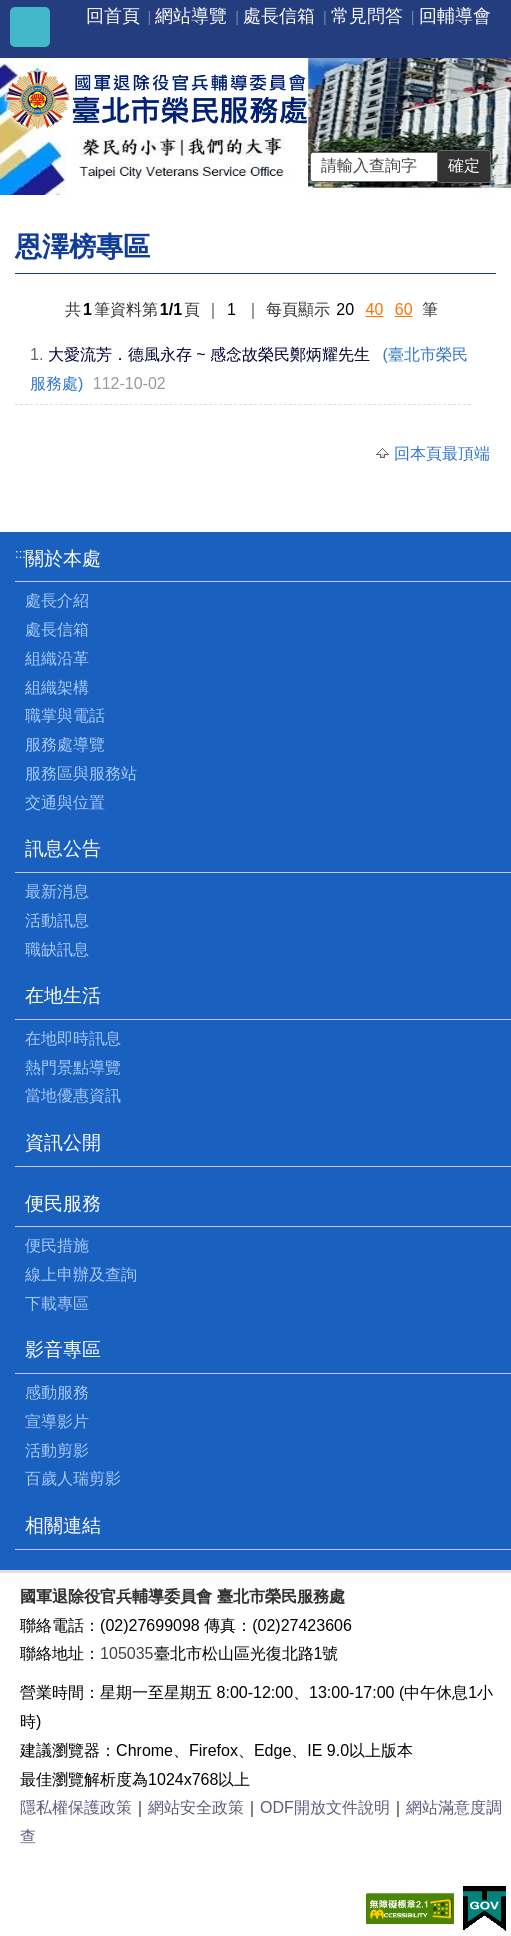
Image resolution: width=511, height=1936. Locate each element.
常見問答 (367, 16)
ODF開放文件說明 (325, 1807)
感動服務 (57, 1392)
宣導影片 (57, 1421)
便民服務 (63, 1203)
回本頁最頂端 (442, 453)
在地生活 (63, 995)
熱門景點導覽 (73, 1067)
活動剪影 (57, 1450)
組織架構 (57, 687)
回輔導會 (455, 16)
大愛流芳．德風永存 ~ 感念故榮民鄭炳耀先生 (209, 354)
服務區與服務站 (81, 773)
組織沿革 (57, 658)
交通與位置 (65, 802)
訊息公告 (63, 848)
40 (375, 309)
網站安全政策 (196, 1807)
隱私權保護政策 (76, 1807)
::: (20, 553)
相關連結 (63, 1525)
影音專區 (63, 1349)
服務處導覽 (65, 744)
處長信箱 (279, 16)
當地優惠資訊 (73, 1095)
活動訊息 (57, 920)
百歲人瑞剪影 (73, 1478)
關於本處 (63, 558)
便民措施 (57, 1245)
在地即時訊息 (73, 1038)
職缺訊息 (57, 949)
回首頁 (113, 16)
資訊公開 (63, 1142)
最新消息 (57, 891)
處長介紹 (57, 600)
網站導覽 (191, 16)
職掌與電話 (65, 715)
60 (404, 309)
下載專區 (57, 1303)
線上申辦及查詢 (81, 1274)
